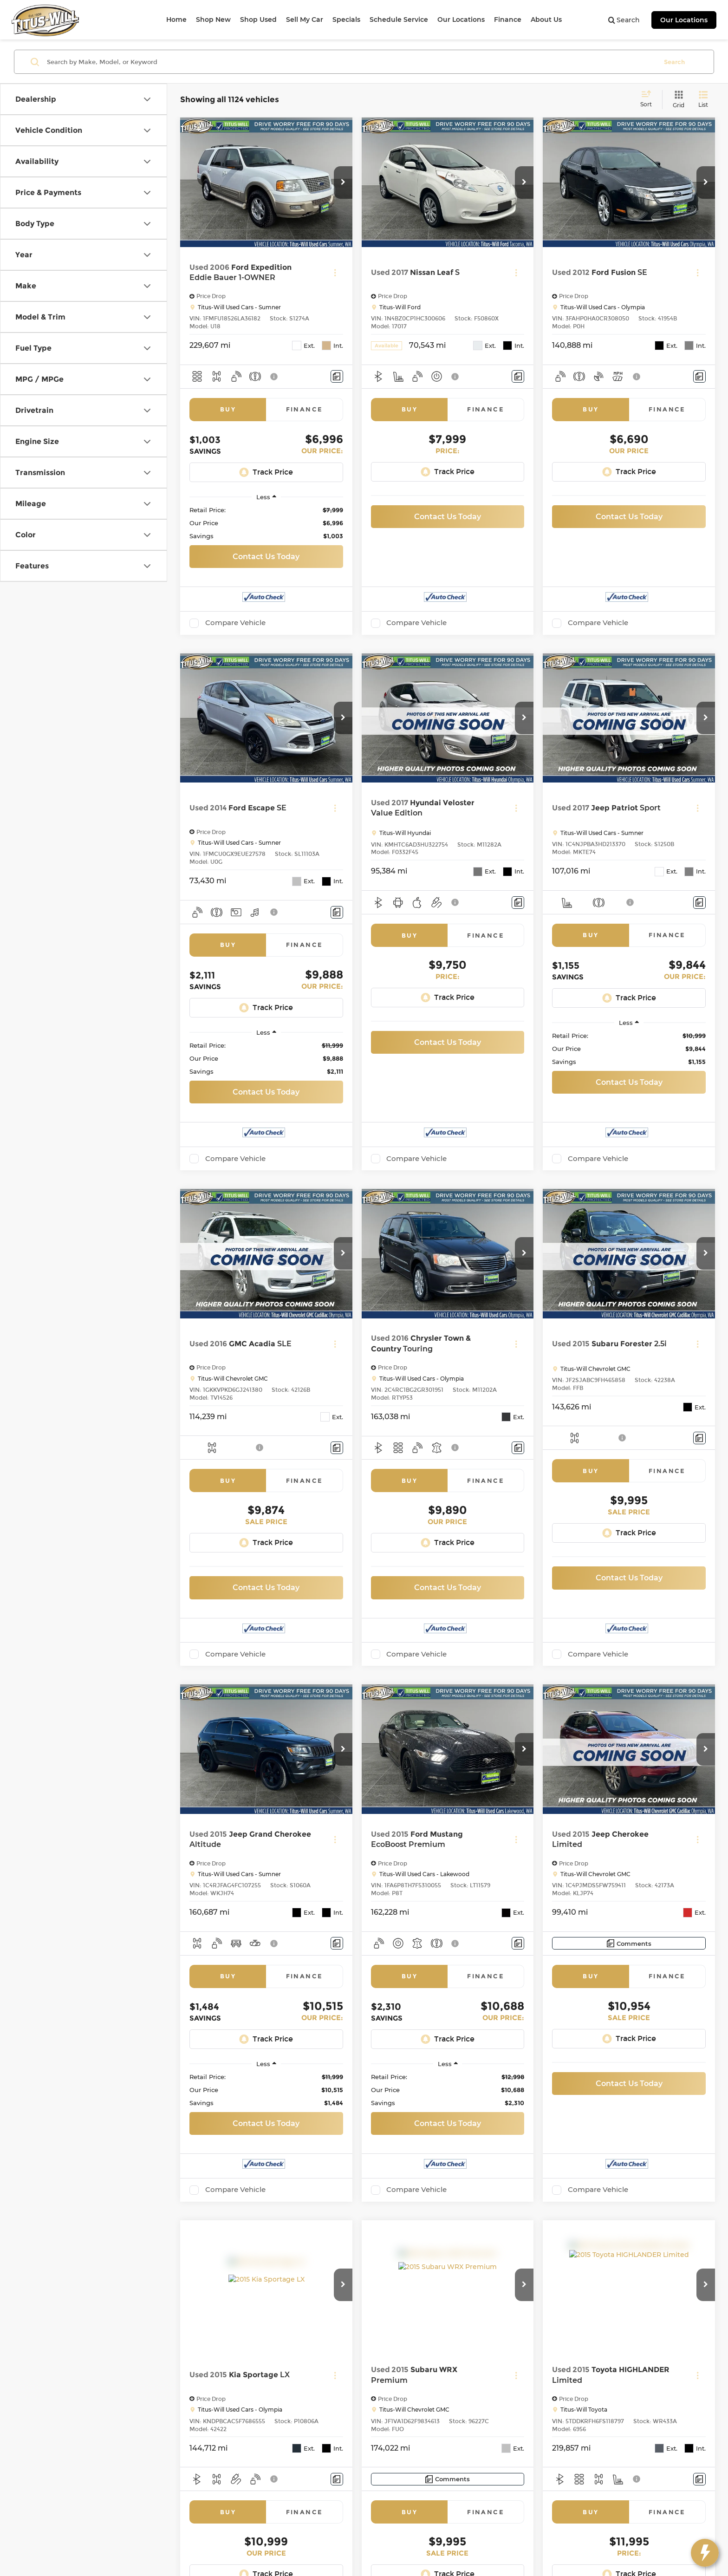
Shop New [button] (213, 19)
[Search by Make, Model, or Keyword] (351, 62)
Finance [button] (507, 19)
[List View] (703, 99)
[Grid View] (676, 99)
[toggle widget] (705, 2553)
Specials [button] (346, 19)
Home (176, 19)
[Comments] (337, 376)
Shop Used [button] (258, 19)
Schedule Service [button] (399, 19)
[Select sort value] (649, 99)
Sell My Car (304, 19)
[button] (343, 182)
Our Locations (684, 20)
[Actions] (335, 273)
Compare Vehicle (235, 623)
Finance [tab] (304, 409)
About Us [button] (546, 19)
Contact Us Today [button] (266, 556)
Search (674, 61)
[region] (266, 523)
